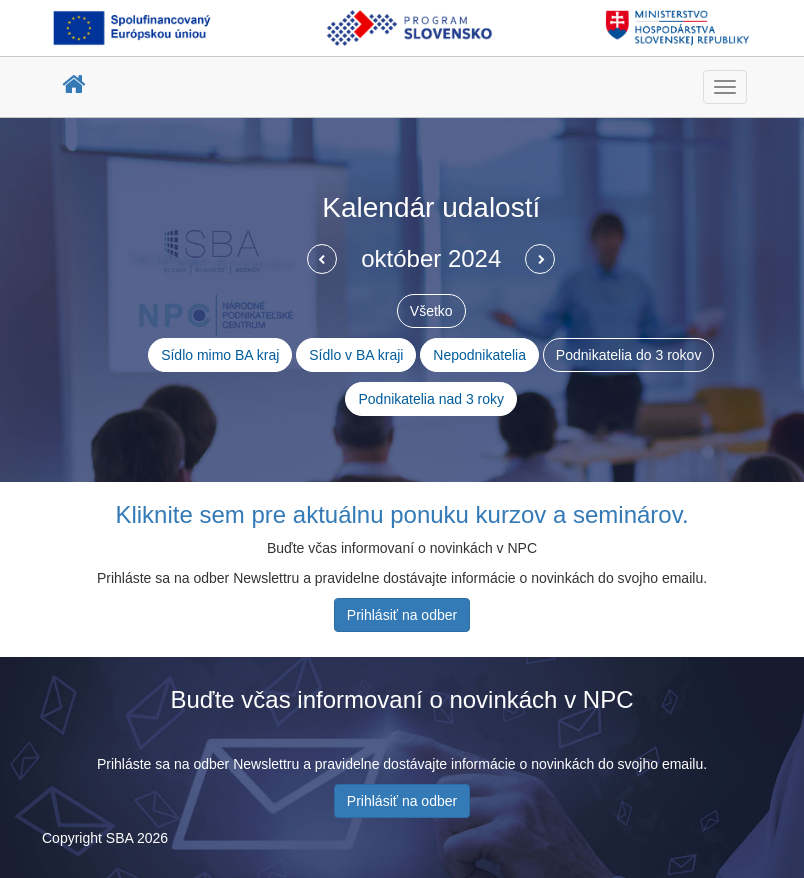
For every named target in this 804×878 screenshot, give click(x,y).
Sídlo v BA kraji (356, 355)
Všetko (431, 311)
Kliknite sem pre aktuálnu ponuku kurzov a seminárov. (401, 514)
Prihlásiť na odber (402, 615)
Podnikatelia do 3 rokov (629, 355)
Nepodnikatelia (479, 355)
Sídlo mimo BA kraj (220, 355)
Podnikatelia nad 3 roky (431, 399)
